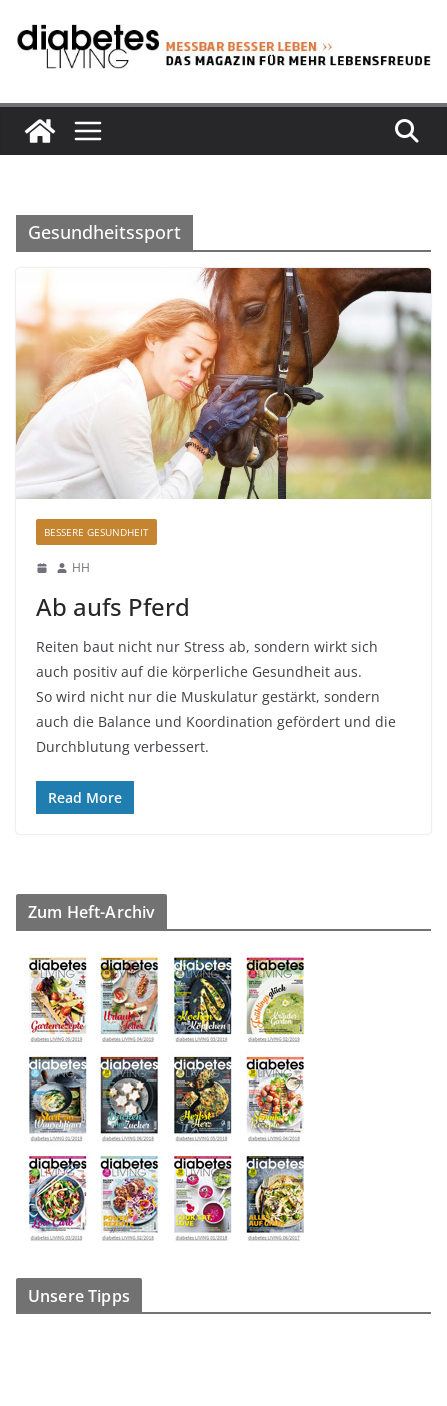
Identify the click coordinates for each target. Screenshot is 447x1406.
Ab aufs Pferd (113, 606)
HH (81, 567)
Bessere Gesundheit (96, 532)
